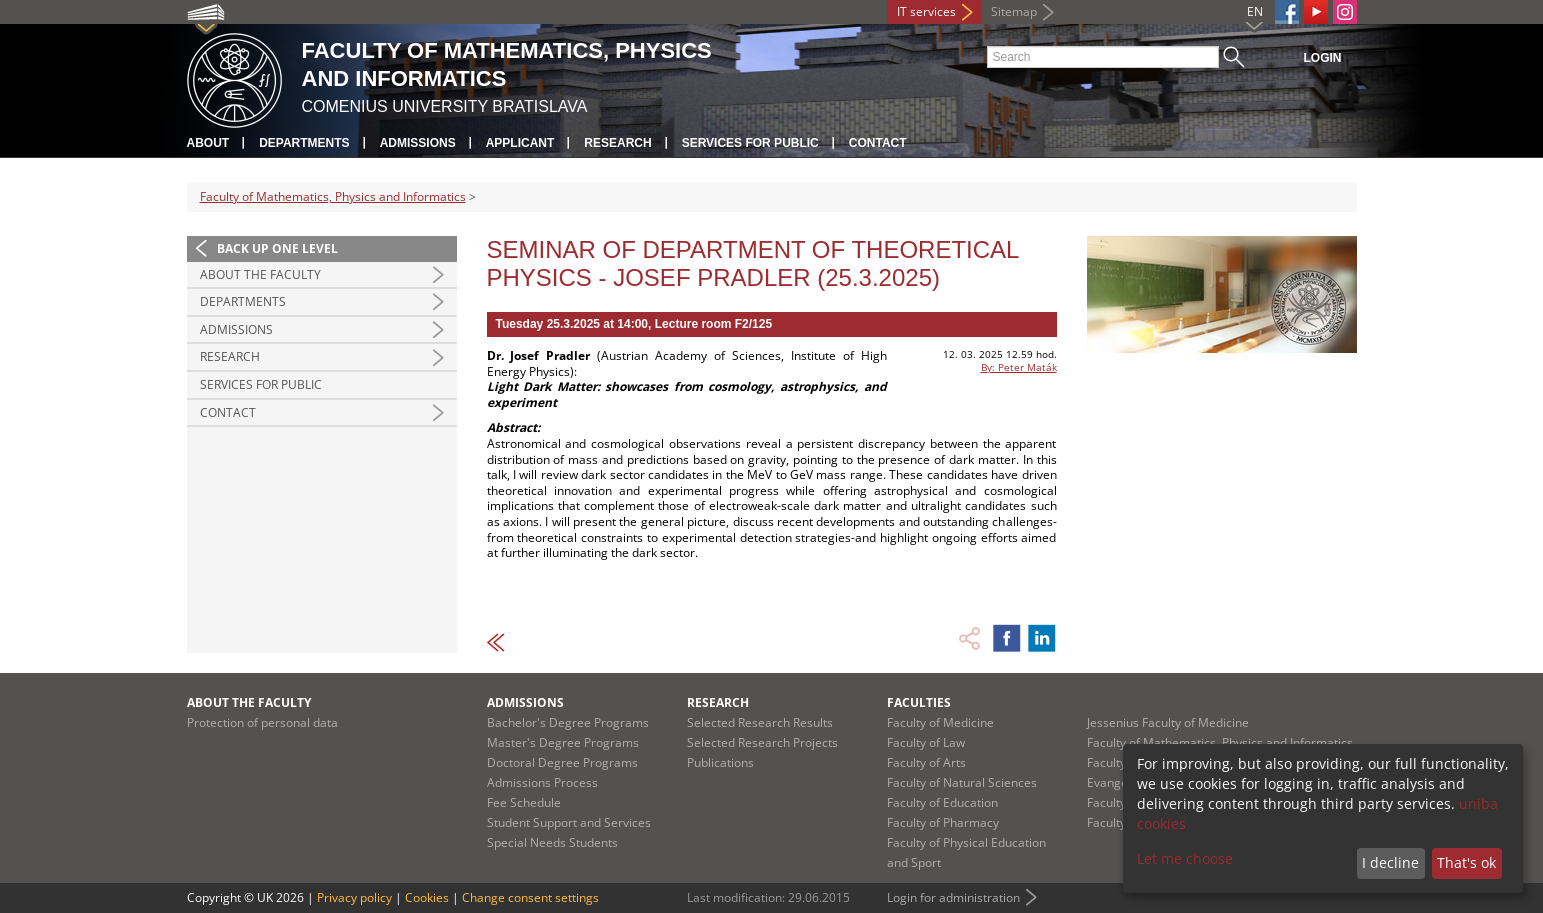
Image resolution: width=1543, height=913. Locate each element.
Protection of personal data (262, 722)
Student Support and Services (569, 822)
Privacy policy (354, 897)
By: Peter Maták (1019, 367)
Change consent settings (530, 897)
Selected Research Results (760, 722)
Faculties (919, 702)
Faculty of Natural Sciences (962, 782)
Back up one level (277, 248)
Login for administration (953, 897)
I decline (1390, 862)
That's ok (1466, 862)
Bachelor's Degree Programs (568, 722)
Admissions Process (542, 782)
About (208, 143)
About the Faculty (260, 274)
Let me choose (1185, 858)
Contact (878, 143)
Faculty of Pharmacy (943, 822)
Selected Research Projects (762, 742)
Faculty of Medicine (940, 722)
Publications (720, 762)
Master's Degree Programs (563, 742)
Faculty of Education (942, 802)
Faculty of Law (926, 742)
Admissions (418, 143)
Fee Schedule (524, 802)
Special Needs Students (552, 842)
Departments (304, 143)
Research (617, 143)
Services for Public (750, 143)
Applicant (520, 143)
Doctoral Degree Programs (562, 762)
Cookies (427, 897)
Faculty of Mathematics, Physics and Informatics (333, 196)
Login (1323, 58)
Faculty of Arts (926, 762)
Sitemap (1014, 11)
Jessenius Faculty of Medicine (1168, 722)
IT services (926, 11)
